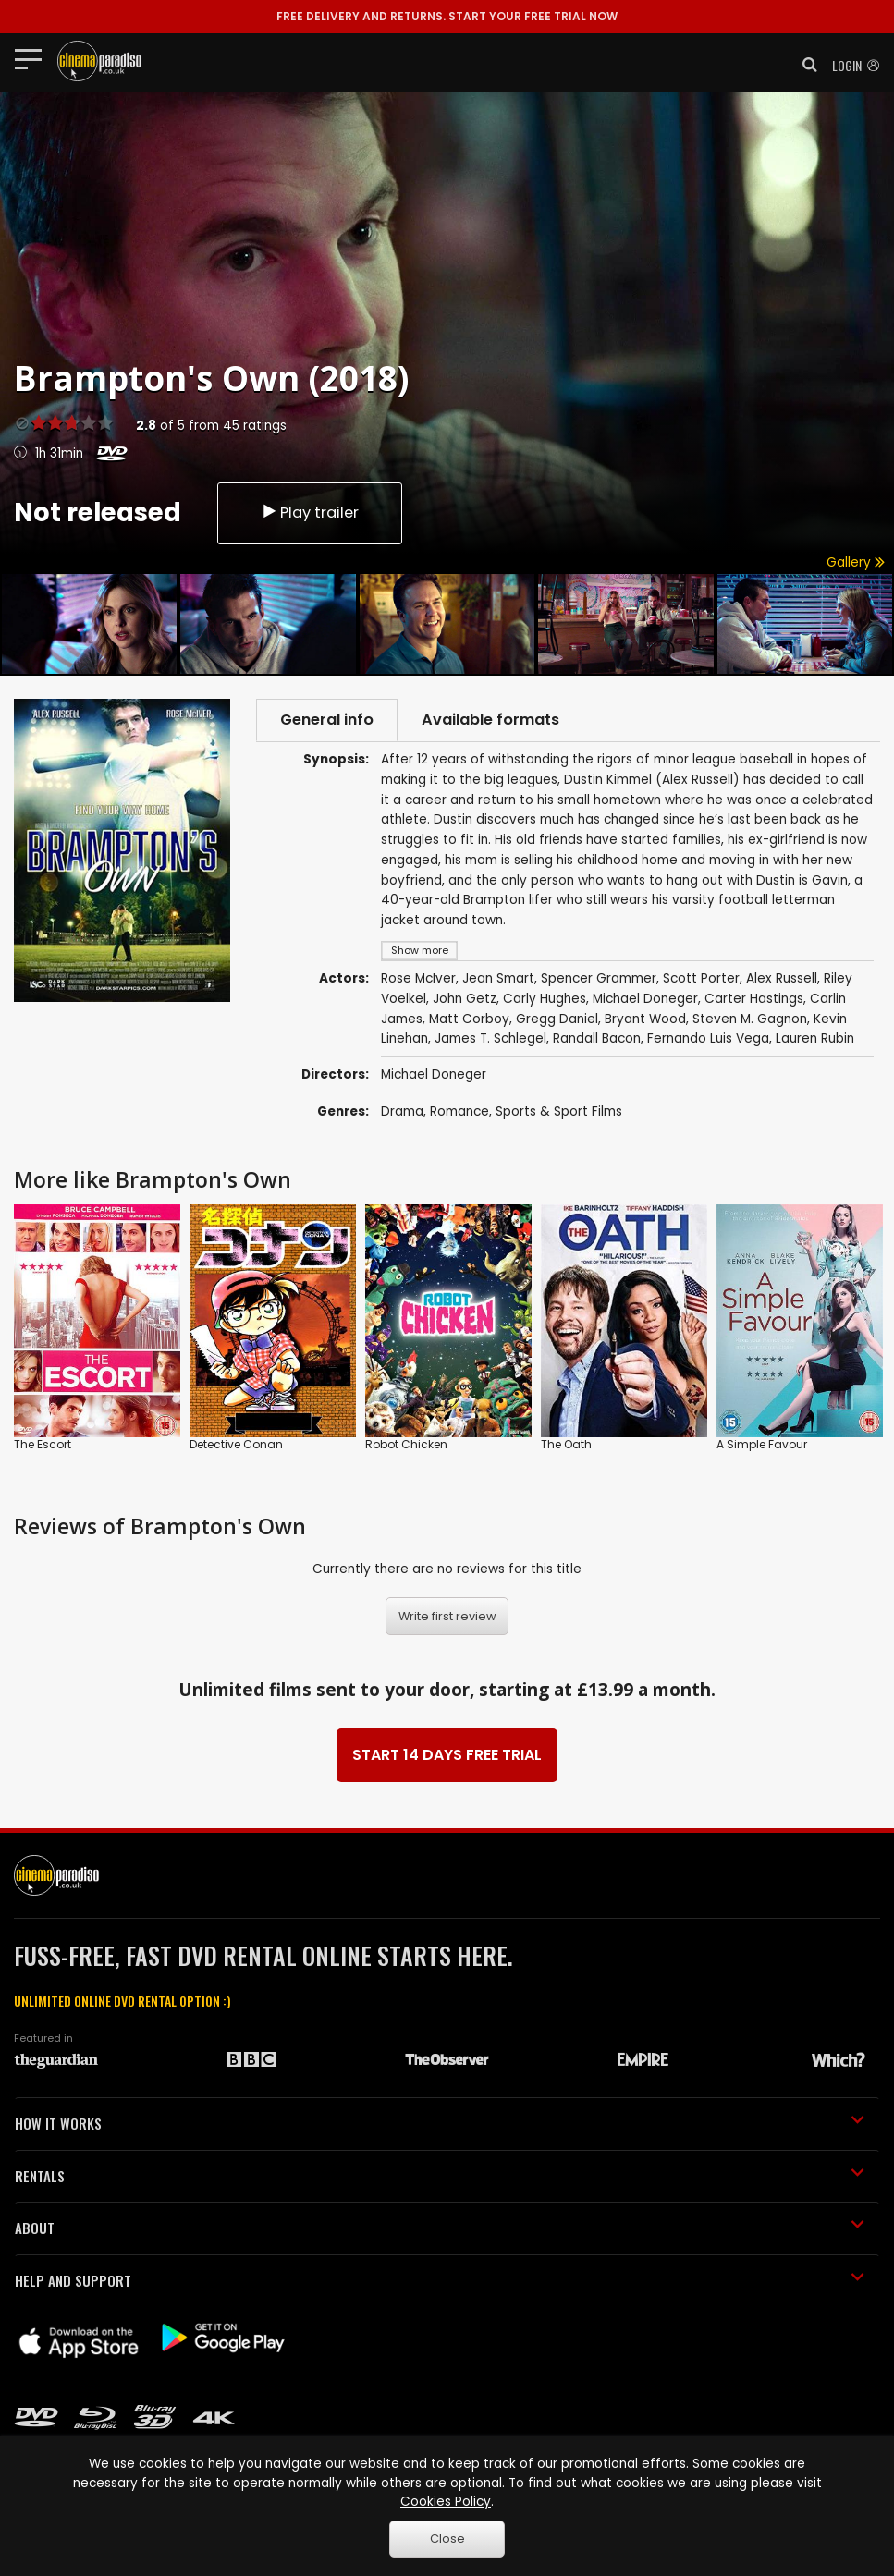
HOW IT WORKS (439, 2123)
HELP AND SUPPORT (439, 2280)
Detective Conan (236, 1444)
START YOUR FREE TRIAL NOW (447, 16)
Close (447, 2538)
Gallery (856, 562)
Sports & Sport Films (559, 1111)
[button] (804, 64)
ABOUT (439, 2227)
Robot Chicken (406, 1444)
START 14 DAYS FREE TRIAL (447, 1754)
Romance (459, 1111)
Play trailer (310, 512)
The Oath (566, 1444)
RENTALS (439, 2176)
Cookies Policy (445, 2501)
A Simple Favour (761, 1444)
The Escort (42, 1444)
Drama (402, 1111)
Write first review (447, 1616)
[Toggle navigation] (34, 58)
